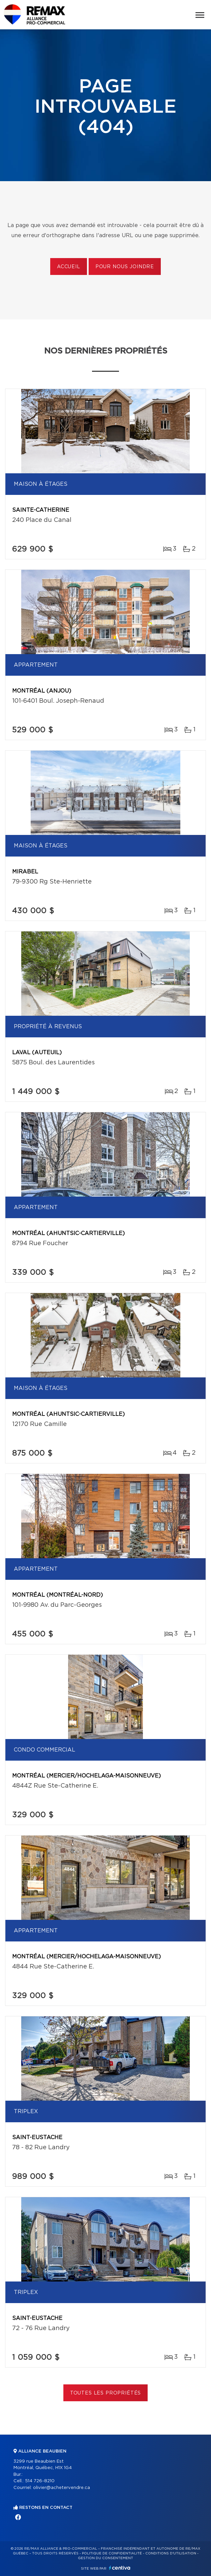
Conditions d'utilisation (170, 2553)
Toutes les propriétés (105, 2393)
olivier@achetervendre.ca (61, 2488)
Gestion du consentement (105, 2558)
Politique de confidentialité (112, 2553)
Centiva (119, 2568)
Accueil (68, 266)
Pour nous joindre (124, 266)
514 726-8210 (40, 2481)
